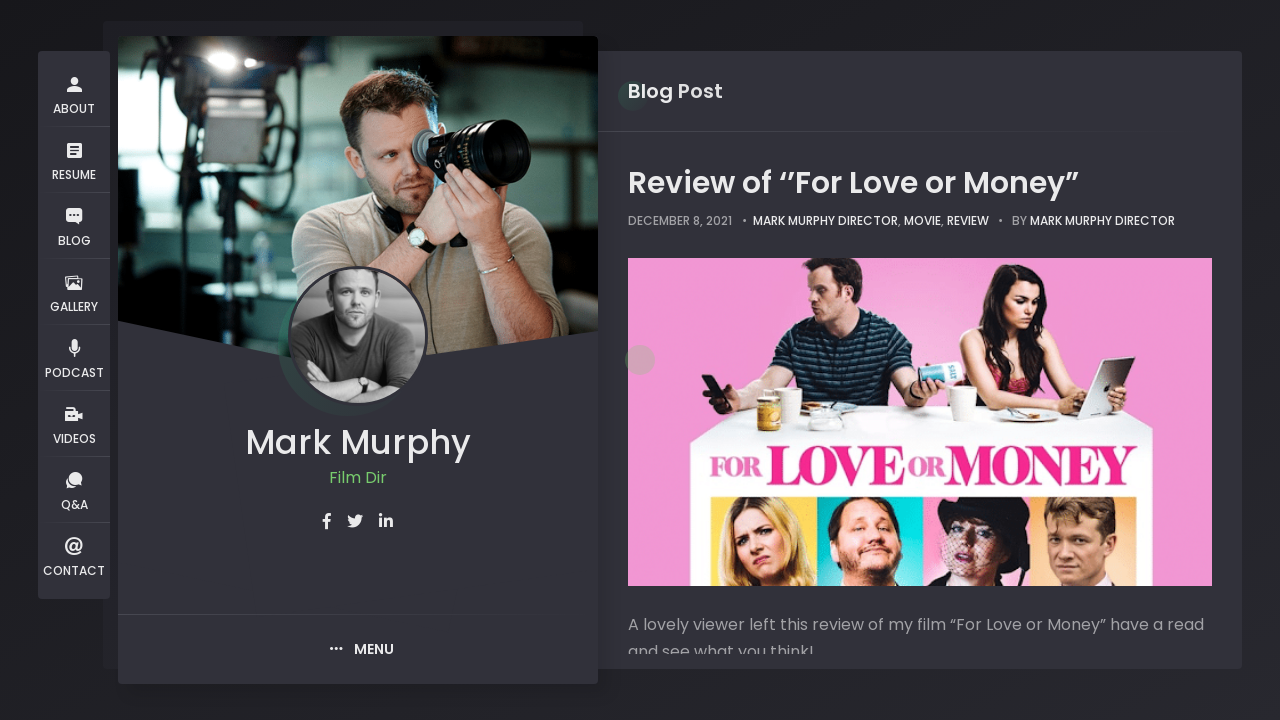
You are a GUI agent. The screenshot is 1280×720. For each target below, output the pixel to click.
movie (922, 220)
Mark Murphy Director (825, 220)
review (968, 220)
